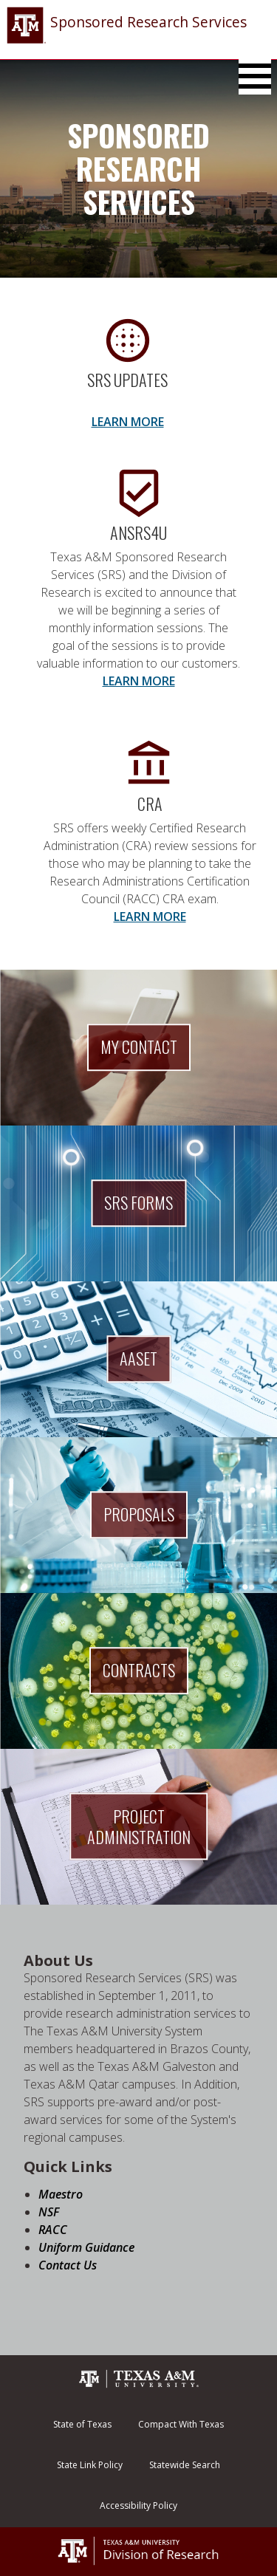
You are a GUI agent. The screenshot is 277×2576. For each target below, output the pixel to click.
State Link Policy (90, 2465)
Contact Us (67, 2265)
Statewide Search (184, 2465)
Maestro (60, 2194)
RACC (52, 2230)
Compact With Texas (181, 2424)
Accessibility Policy (138, 2505)
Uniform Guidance (86, 2247)
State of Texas (82, 2424)
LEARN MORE (128, 422)
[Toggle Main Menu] (255, 76)
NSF (48, 2212)
